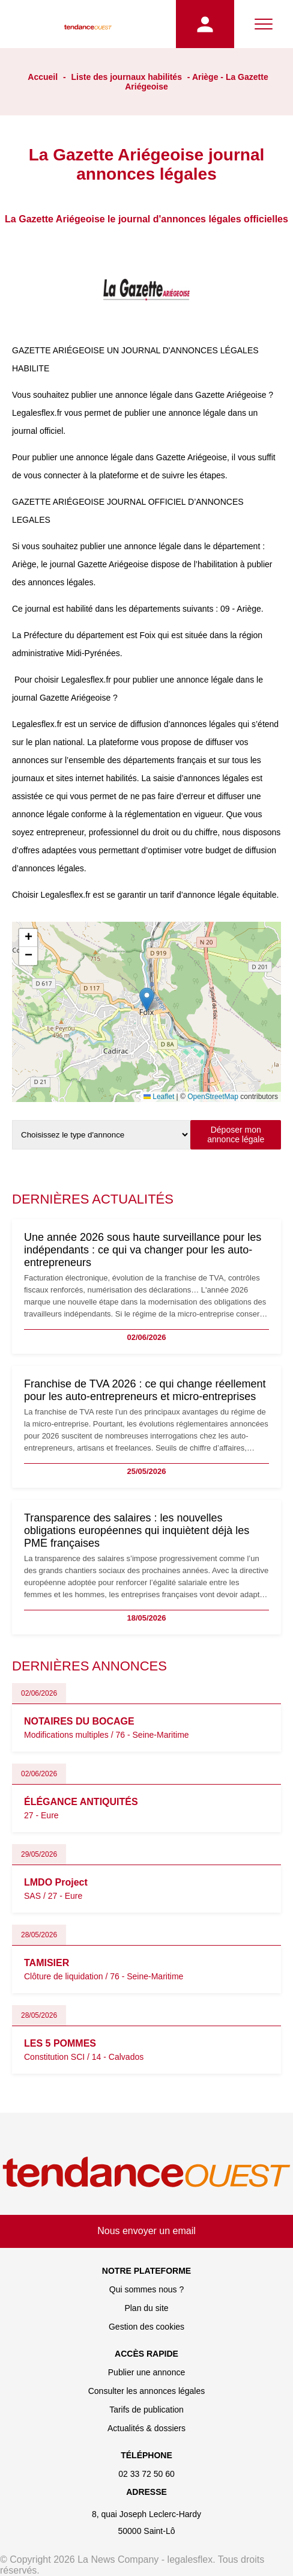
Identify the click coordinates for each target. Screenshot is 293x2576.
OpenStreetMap (212, 1096)
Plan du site (146, 2308)
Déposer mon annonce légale (235, 1134)
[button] (146, 999)
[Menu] (263, 24)
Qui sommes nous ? (146, 2289)
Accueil (43, 77)
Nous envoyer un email (146, 2231)
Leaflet (158, 1096)
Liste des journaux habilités (126, 77)
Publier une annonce (146, 2372)
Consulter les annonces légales (146, 2391)
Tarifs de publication (146, 2409)
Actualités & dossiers (146, 2428)
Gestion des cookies (146, 2326)
